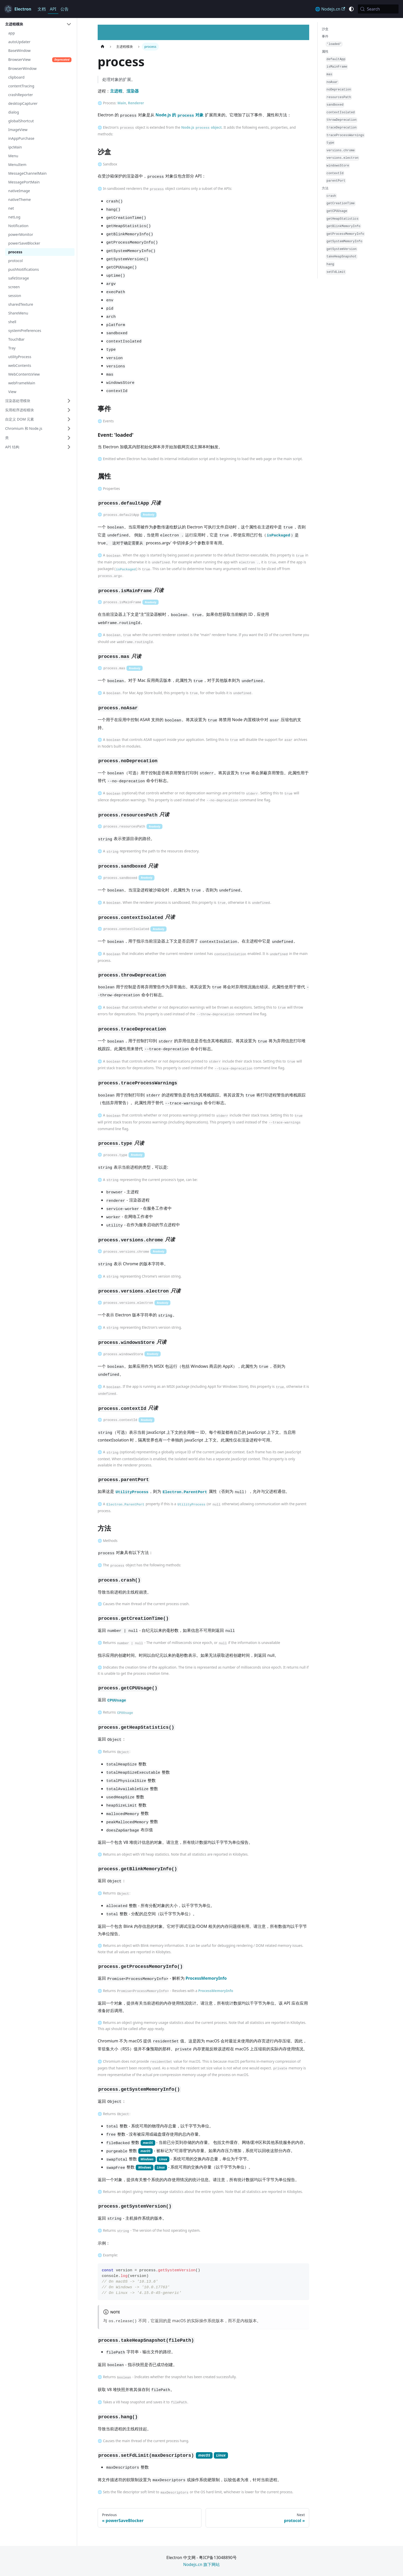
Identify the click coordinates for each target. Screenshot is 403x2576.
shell (12, 321)
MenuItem (17, 164)
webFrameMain (21, 382)
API (53, 9)
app (11, 33)
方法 (325, 188)
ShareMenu (18, 313)
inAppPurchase (21, 138)
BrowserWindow (22, 68)
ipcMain (15, 147)
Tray (11, 348)
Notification (18, 225)
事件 (325, 36)
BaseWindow (19, 50)
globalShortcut (21, 120)
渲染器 (132, 91)
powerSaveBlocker (24, 243)
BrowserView (39, 59)
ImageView (18, 129)
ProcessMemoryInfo (206, 1978)
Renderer (136, 102)
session (14, 295)
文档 (42, 9)
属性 (325, 51)
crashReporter (20, 94)
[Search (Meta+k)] (378, 9)
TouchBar (16, 339)
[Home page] (102, 47)
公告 (64, 9)
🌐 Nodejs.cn (330, 9)
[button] (38, 24)
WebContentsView (24, 374)
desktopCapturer (23, 103)
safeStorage (18, 278)
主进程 (116, 91)
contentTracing (21, 85)
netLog (14, 217)
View (12, 391)
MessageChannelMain (27, 173)
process (15, 251)
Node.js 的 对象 (179, 115)
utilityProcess (19, 356)
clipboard (16, 77)
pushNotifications (23, 269)
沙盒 (325, 28)
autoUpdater (19, 41)
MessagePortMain (24, 182)
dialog (13, 112)
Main (121, 102)
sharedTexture (20, 304)
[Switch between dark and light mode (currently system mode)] (351, 9)
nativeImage (19, 190)
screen (14, 286)
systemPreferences (24, 330)
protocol (15, 260)
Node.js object (201, 127)
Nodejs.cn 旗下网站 (201, 2564)
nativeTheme (19, 199)
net (11, 208)
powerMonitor (20, 234)
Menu (13, 155)
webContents (19, 365)
